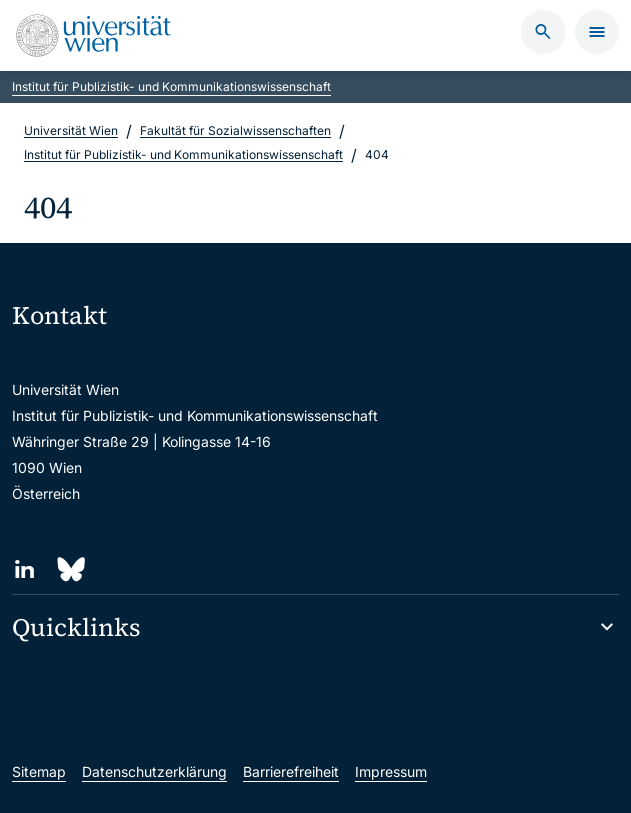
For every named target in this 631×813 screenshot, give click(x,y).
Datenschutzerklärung (154, 771)
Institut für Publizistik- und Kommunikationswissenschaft (171, 86)
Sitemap (39, 771)
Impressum (391, 771)
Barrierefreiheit (291, 771)
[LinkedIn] (24, 569)
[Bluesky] (69, 569)
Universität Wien (71, 130)
